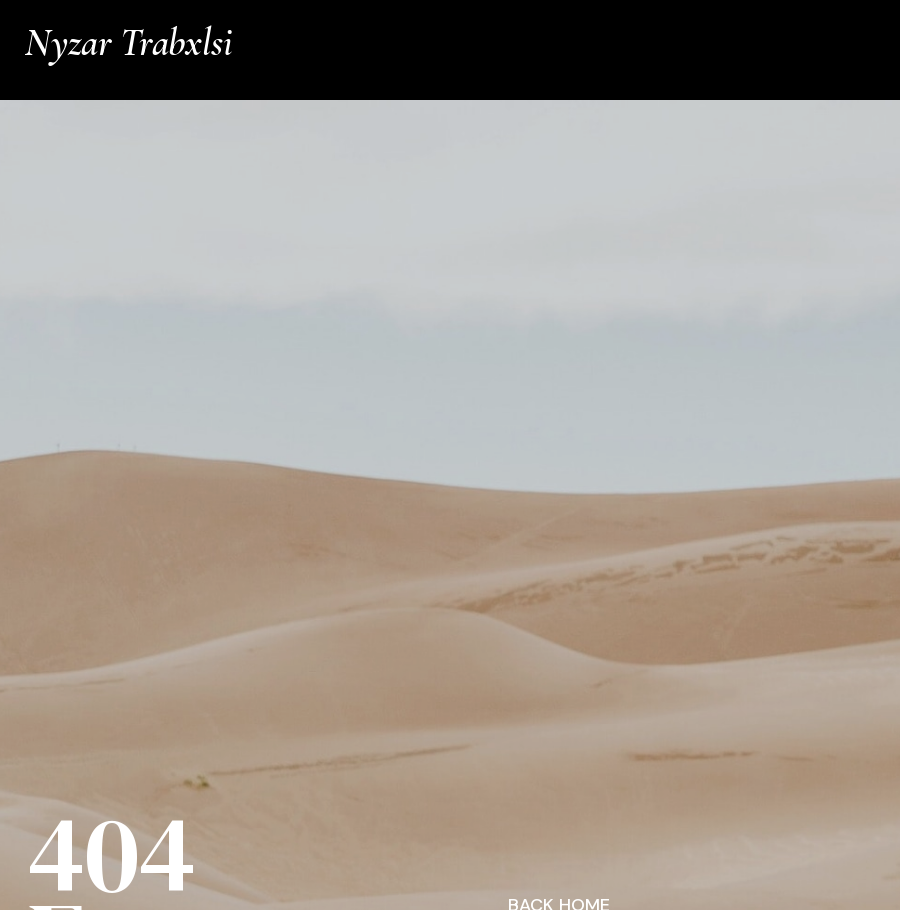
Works (802, 22)
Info (863, 22)
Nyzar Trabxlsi (129, 42)
